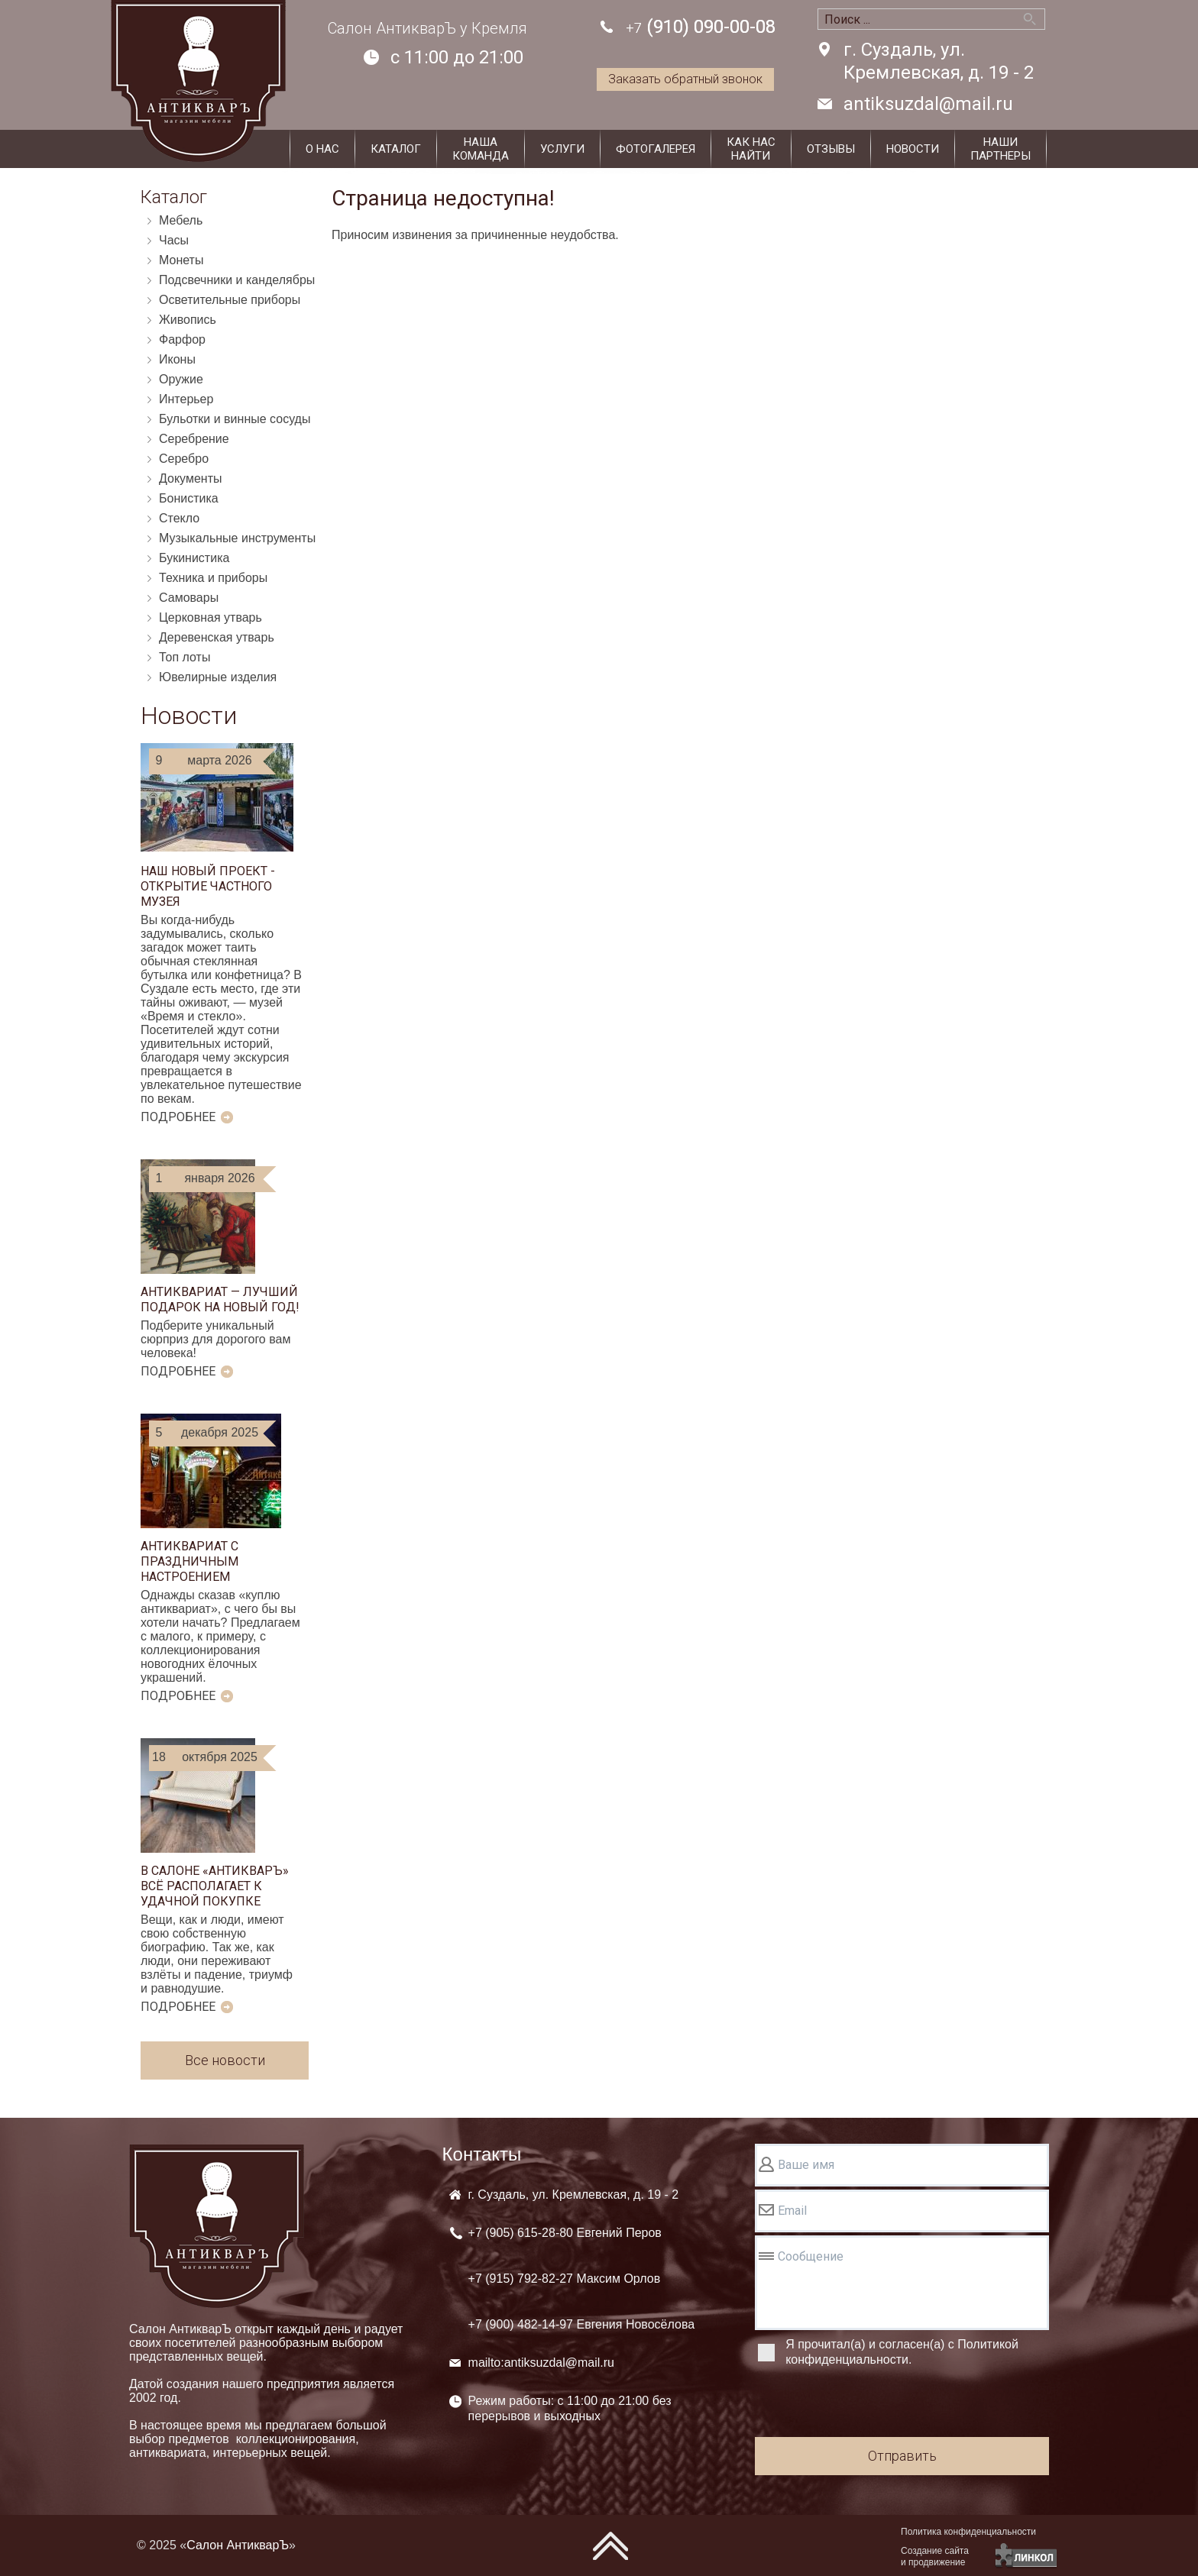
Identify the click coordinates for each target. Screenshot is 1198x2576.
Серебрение (194, 438)
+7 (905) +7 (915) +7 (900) (581, 2278)
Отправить (902, 2456)
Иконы (177, 359)
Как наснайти (751, 149)
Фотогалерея (655, 149)
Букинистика (194, 557)
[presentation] (871, 2404)
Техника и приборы (213, 577)
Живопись (187, 319)
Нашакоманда (480, 149)
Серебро (184, 458)
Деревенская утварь (216, 637)
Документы (190, 478)
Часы (174, 240)
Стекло (179, 518)
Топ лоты (184, 657)
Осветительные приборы (229, 299)
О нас (322, 149)
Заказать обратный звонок (685, 79)
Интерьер (186, 399)
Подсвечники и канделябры (237, 279)
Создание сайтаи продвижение (935, 2556)
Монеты (181, 260)
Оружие (181, 379)
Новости (912, 149)
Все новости (225, 2060)
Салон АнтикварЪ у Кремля (427, 28)
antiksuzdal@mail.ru (928, 104)
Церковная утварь (210, 617)
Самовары (189, 597)
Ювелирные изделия (218, 677)
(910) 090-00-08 (700, 28)
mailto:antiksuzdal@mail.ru (541, 2362)
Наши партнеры (1000, 149)
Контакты (482, 2154)
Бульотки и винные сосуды (234, 418)
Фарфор (182, 339)
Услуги (562, 149)
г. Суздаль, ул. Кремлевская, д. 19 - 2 (938, 61)
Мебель (180, 220)
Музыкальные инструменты (237, 538)
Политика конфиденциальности (968, 2531)
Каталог (396, 149)
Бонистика (189, 498)
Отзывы (831, 149)
